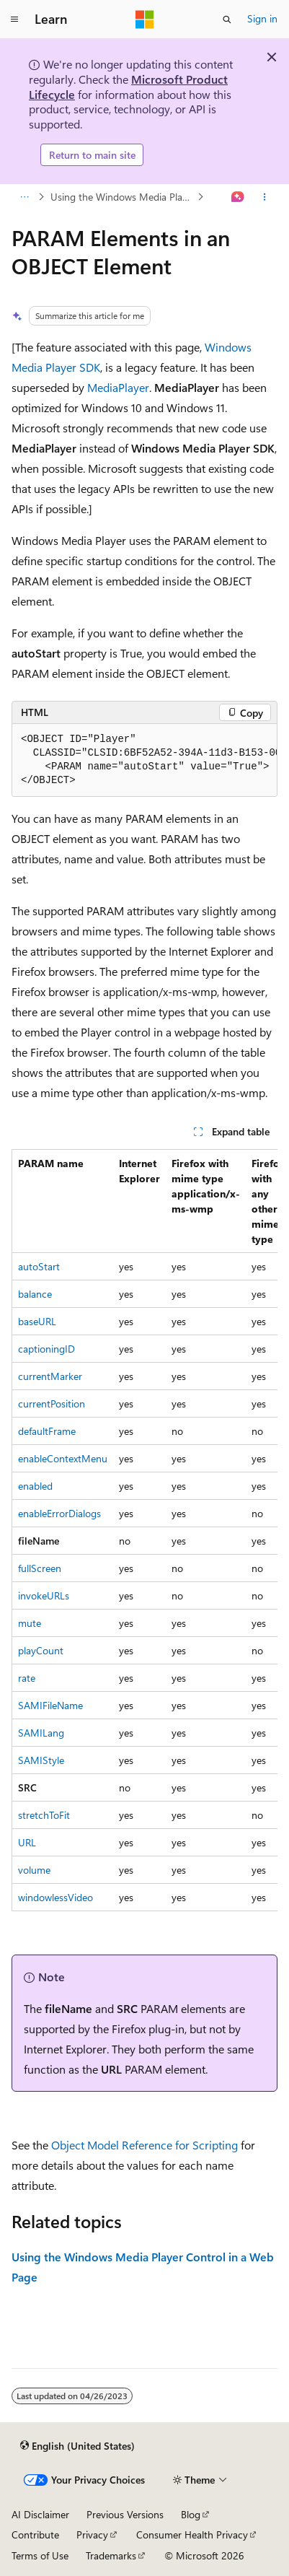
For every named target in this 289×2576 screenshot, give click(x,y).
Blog (190, 2514)
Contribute (35, 2534)
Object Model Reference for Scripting (144, 2144)
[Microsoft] (144, 19)
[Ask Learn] (238, 197)
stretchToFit (44, 1815)
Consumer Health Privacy (192, 2534)
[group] (144, 760)
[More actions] (264, 197)
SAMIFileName (50, 1705)
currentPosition (51, 1403)
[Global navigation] (14, 19)
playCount (40, 1650)
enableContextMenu (62, 1458)
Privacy (92, 2534)
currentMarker (50, 1376)
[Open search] (227, 19)
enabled (35, 1486)
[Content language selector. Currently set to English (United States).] (77, 2446)
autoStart (39, 1266)
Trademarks (111, 2555)
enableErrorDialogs (59, 1513)
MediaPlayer (118, 387)
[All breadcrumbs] (24, 197)
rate (26, 1678)
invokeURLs (43, 1595)
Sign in (262, 18)
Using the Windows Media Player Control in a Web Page (122, 197)
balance (35, 1294)
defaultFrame (47, 1431)
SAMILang (41, 1732)
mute (29, 1623)
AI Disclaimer (40, 2514)
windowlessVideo (55, 1897)
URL (27, 1842)
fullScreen (39, 1568)
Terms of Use (40, 2555)
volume (34, 1870)
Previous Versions (125, 2514)
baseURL (37, 1321)
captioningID (46, 1348)
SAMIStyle (41, 1760)
